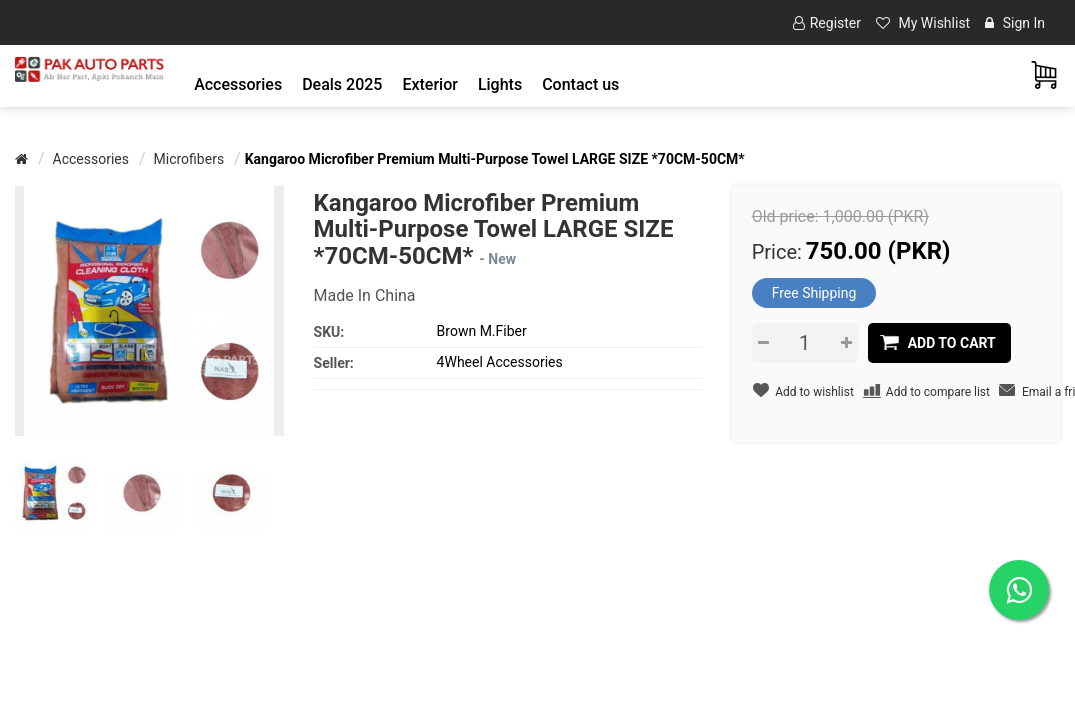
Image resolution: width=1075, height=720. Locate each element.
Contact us (580, 84)
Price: (777, 252)
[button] (238, 84)
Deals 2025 (342, 84)
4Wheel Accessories (500, 362)
